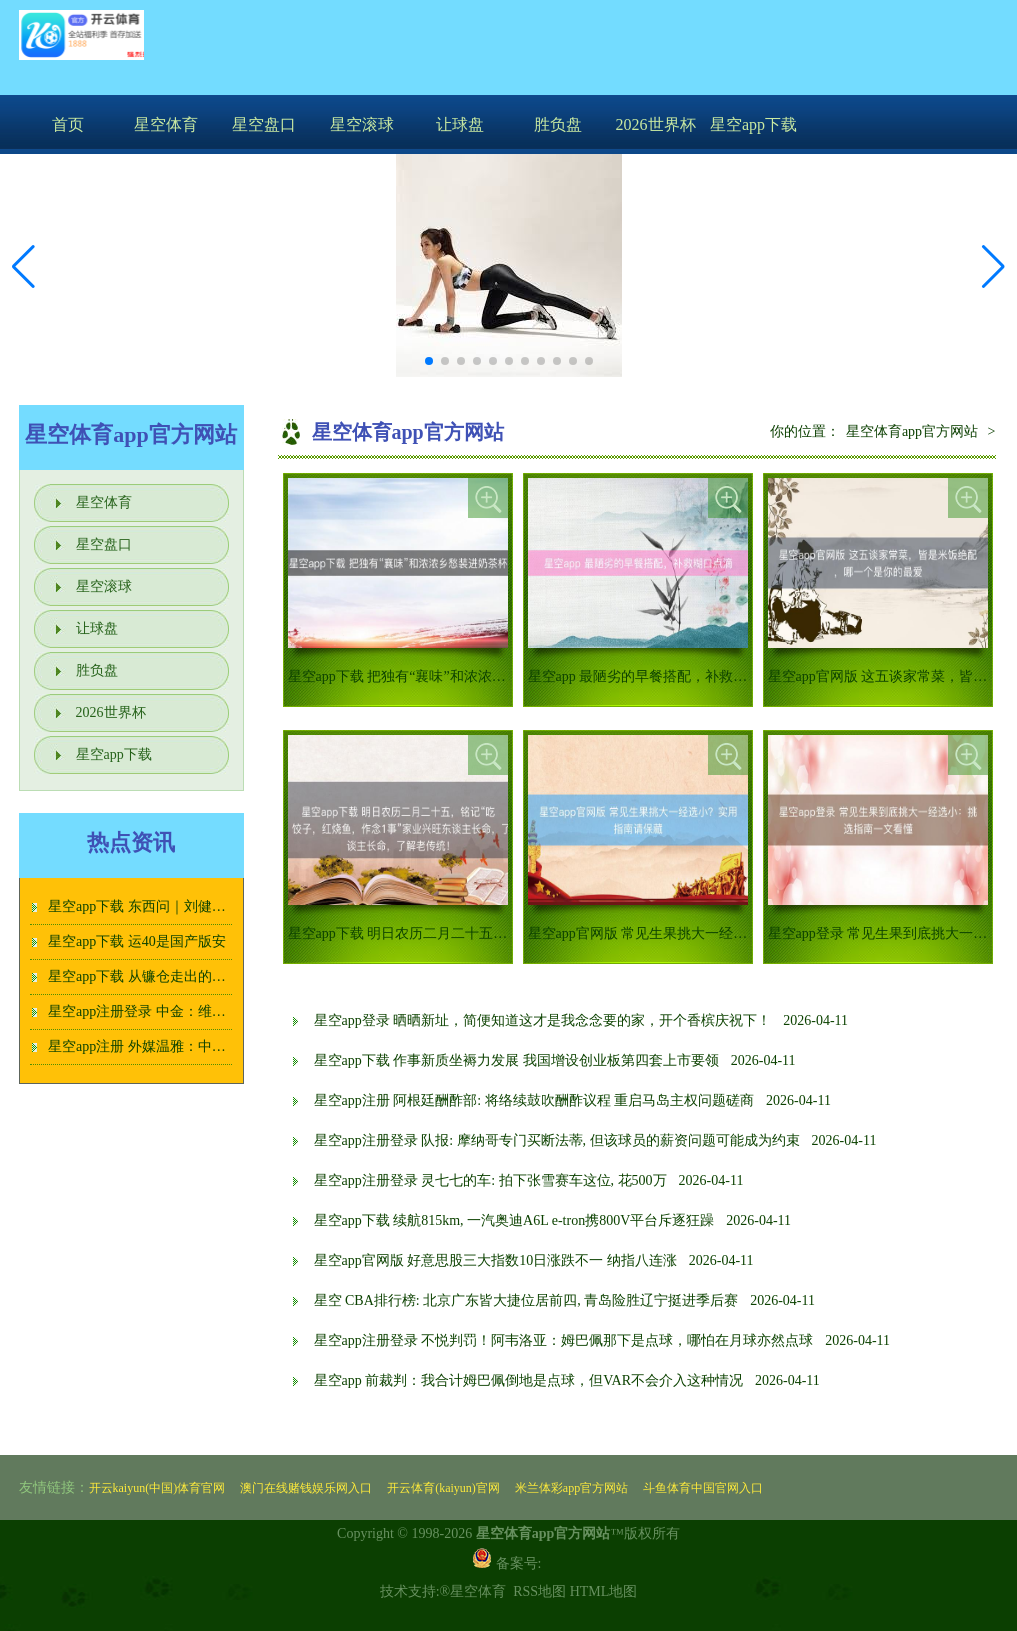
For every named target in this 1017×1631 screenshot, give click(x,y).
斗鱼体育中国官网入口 (703, 1488)
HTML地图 (604, 1591)
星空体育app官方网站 (912, 431)
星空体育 (166, 124)
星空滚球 (362, 124)
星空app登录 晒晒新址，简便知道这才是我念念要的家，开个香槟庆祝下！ (543, 1020)
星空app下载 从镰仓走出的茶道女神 (158, 976)
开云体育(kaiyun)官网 (443, 1488)
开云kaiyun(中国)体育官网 (157, 1488)
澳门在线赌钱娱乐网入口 (306, 1488)
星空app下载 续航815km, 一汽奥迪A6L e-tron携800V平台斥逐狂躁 (514, 1220)
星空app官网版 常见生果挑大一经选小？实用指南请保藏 (701, 933)
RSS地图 (539, 1591)
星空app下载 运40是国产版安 (137, 941)
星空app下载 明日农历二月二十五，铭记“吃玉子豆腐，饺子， (478, 933)
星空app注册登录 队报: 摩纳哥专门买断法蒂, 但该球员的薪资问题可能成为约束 (557, 1140)
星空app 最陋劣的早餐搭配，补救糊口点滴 (659, 676)
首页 (68, 124)
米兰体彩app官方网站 (571, 1488)
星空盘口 (264, 124)
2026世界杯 (656, 124)
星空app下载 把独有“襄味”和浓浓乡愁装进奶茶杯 (439, 676)
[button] (993, 267)
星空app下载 (753, 124)
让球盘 (460, 124)
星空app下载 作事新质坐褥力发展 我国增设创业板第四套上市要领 (516, 1060)
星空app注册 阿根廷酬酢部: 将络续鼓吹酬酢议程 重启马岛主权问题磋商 (534, 1100)
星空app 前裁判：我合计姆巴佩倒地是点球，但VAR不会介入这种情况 (528, 1380)
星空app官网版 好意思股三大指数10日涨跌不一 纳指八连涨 (495, 1260)
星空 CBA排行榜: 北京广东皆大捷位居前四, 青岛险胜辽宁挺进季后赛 (526, 1300)
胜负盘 (558, 124)
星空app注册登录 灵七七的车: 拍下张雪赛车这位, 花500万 (490, 1180)
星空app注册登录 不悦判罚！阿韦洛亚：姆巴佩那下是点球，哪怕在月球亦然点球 (564, 1340)
